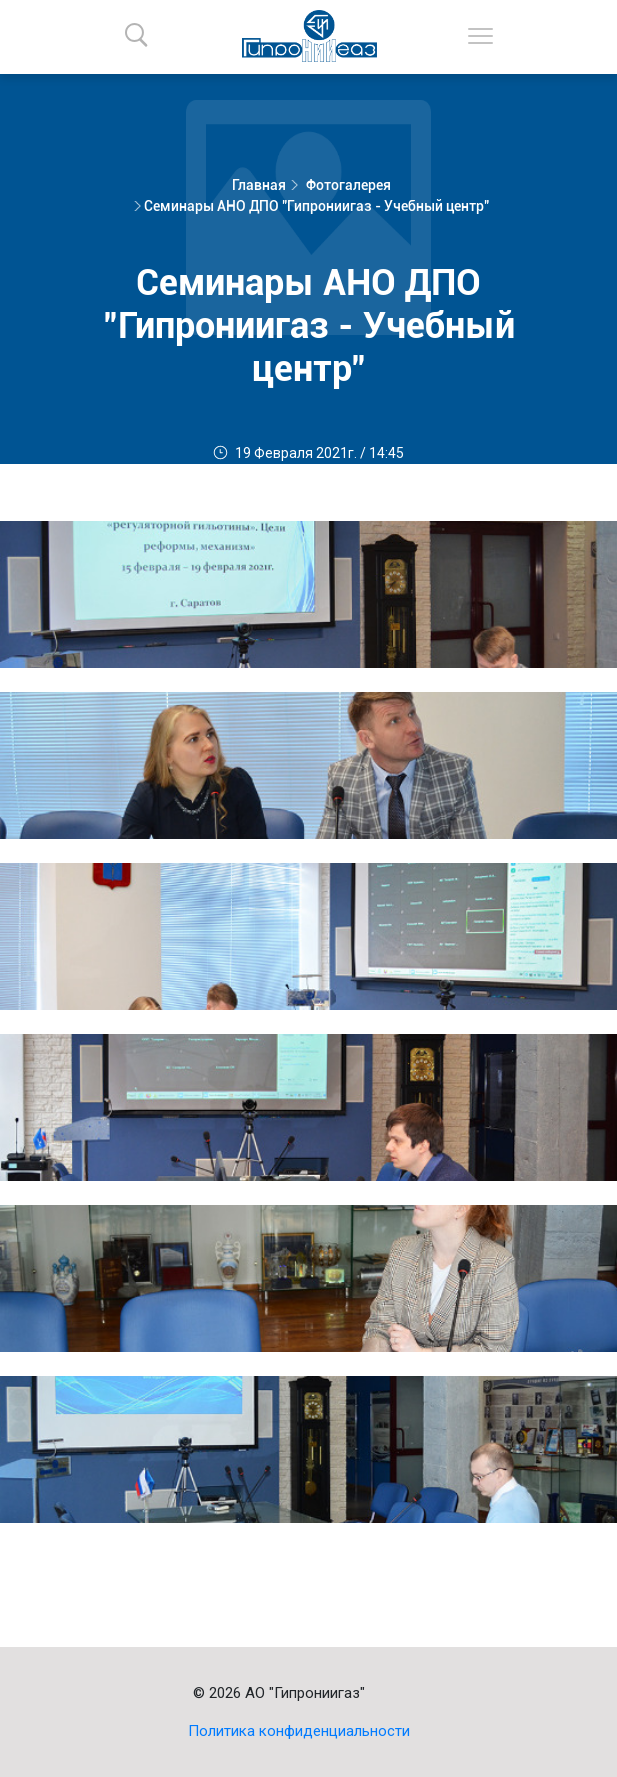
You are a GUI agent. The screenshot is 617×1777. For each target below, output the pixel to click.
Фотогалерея (348, 185)
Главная (259, 185)
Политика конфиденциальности (299, 1731)
